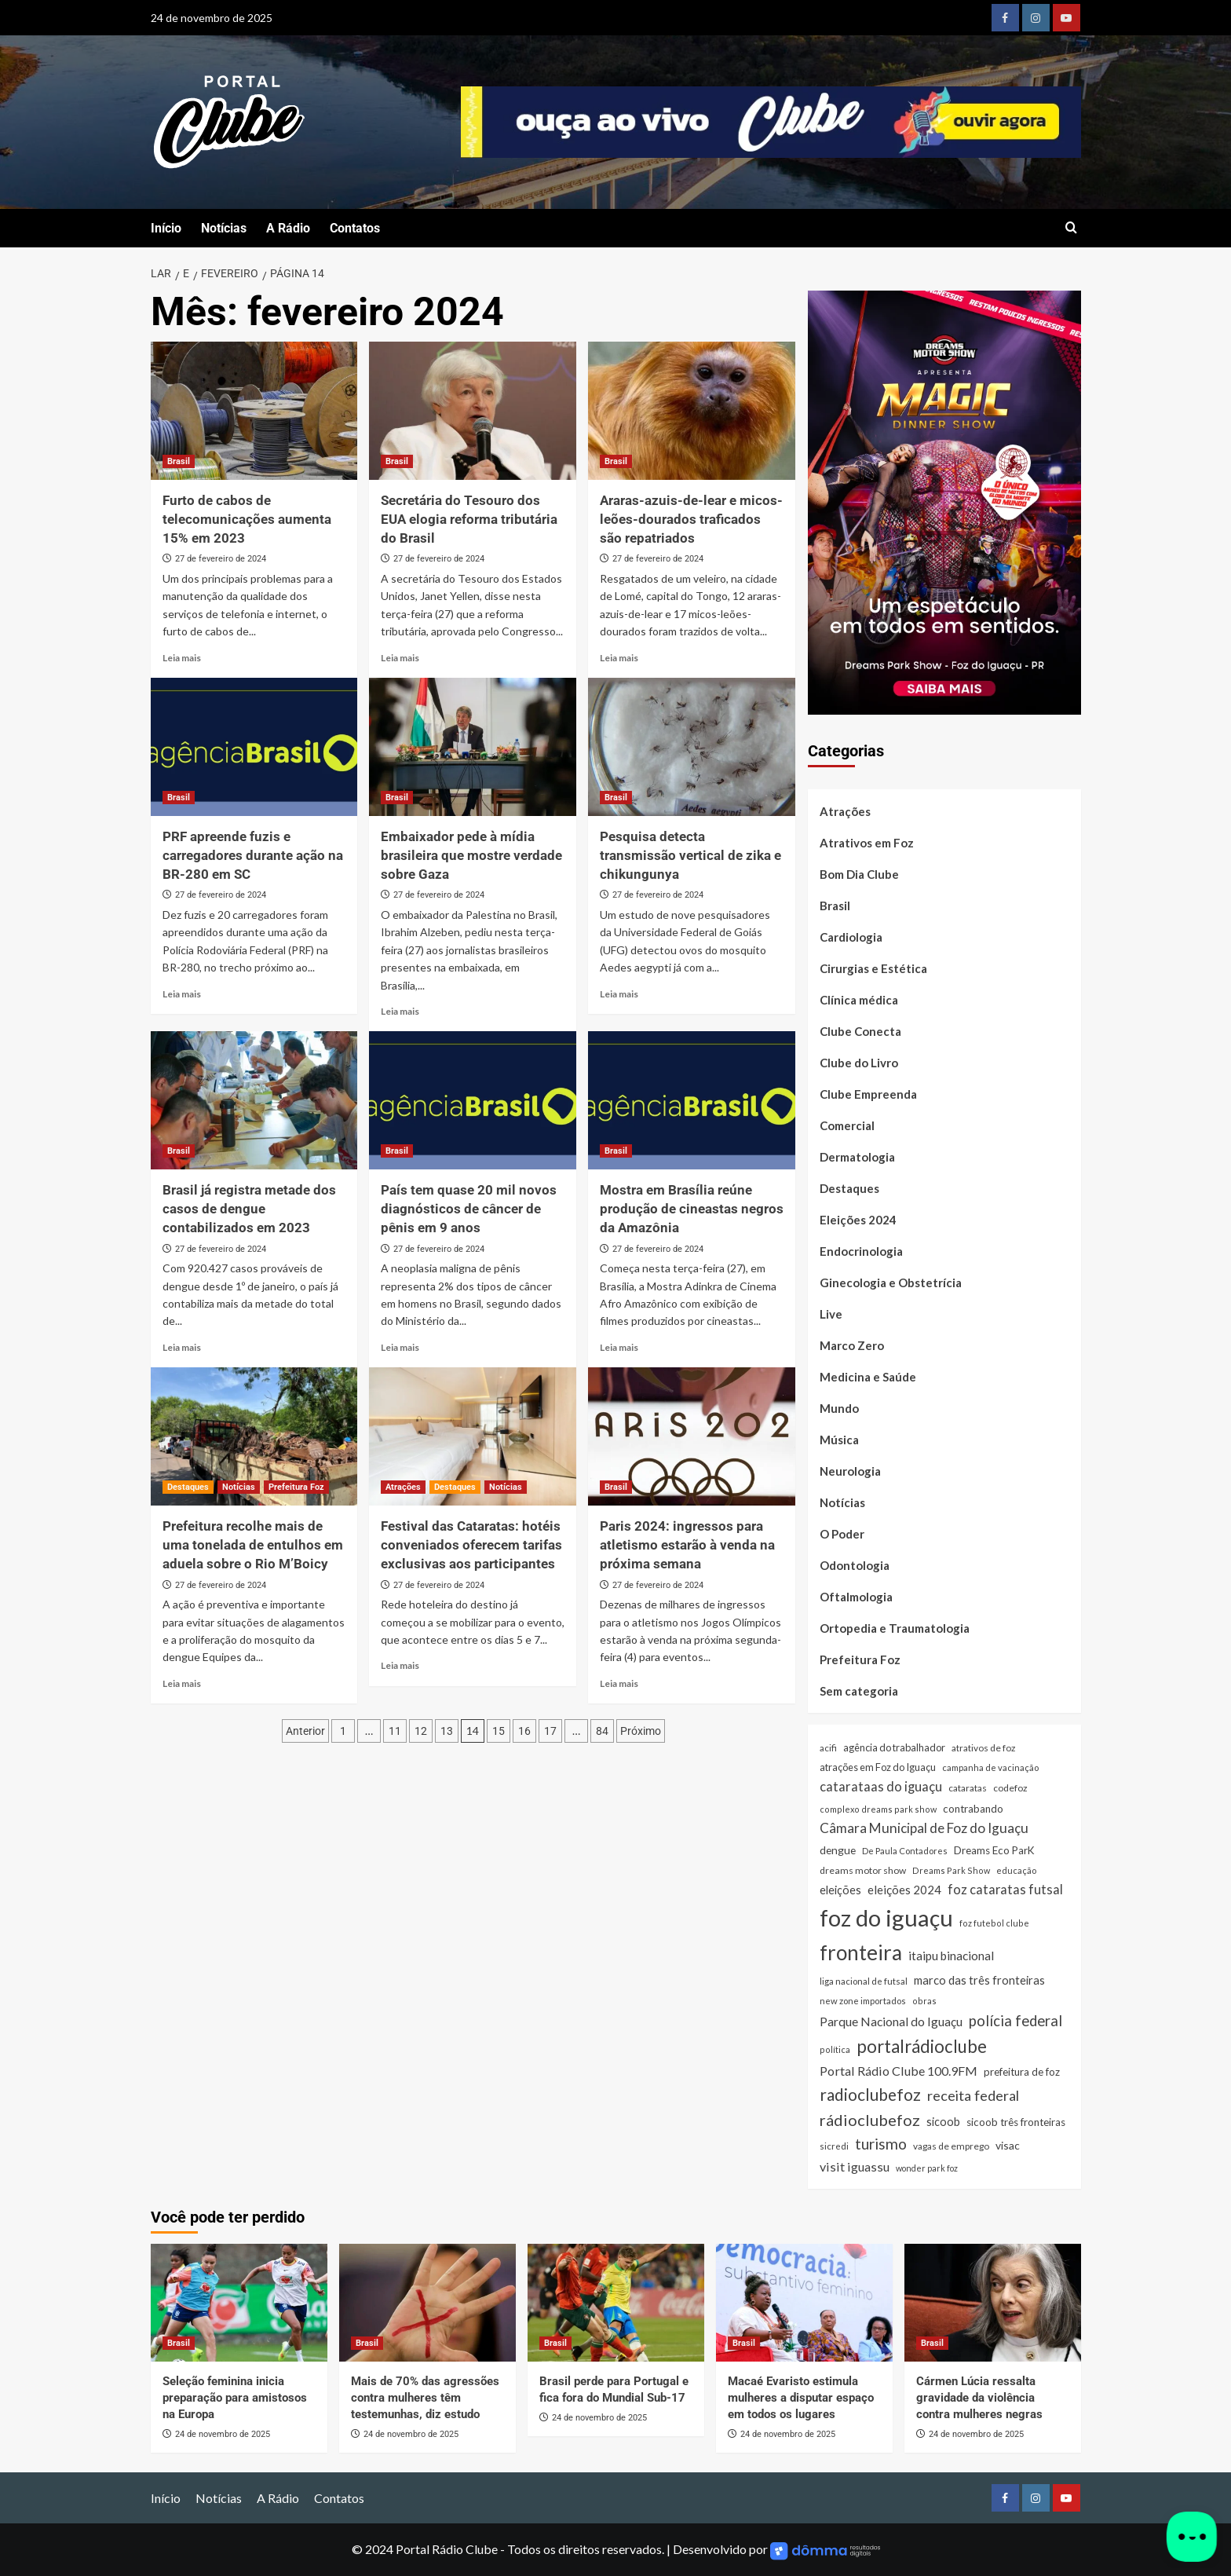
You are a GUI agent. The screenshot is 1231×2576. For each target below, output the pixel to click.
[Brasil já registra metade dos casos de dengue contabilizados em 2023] (254, 1100)
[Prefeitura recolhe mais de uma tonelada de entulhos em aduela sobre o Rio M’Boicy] (254, 1436)
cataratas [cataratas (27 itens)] (967, 1788)
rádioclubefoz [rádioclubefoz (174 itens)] (870, 2119)
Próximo (640, 1731)
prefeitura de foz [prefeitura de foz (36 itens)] (1022, 2072)
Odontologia (854, 1565)
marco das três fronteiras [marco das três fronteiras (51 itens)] (979, 1980)
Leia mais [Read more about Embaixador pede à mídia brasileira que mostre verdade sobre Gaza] (400, 1011)
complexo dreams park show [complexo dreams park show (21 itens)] (878, 1809)
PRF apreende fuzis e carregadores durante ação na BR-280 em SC (253, 855)
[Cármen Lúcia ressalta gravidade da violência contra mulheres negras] (992, 2303)
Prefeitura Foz (860, 1659)
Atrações (845, 811)
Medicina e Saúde (868, 1377)
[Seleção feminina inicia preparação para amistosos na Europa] (239, 2303)
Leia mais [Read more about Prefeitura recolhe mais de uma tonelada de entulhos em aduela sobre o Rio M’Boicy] (182, 1683)
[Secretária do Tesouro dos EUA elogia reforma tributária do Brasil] (472, 411)
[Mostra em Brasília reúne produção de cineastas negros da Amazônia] (691, 1100)
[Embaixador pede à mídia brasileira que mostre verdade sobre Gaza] (472, 747)
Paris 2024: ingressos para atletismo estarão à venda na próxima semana (687, 1545)
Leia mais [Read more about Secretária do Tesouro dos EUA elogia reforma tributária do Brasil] (400, 658)
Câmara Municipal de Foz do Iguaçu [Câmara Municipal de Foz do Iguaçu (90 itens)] (924, 1828)
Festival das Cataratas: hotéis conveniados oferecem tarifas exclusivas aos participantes (471, 1545)
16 (524, 1731)
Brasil (835, 905)
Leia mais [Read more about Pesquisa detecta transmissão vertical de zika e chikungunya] (619, 994)
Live (831, 1314)
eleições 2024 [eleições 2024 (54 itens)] (904, 1890)
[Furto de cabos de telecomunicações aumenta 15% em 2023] (254, 411)
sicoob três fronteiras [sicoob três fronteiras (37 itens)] (1015, 2122)
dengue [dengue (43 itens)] (838, 1850)
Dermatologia (857, 1157)
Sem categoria (859, 1691)
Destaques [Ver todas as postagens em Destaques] (188, 1487)
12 (421, 1731)
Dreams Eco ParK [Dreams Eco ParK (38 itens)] (994, 1850)
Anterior (305, 1731)
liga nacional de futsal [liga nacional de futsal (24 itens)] (864, 1981)
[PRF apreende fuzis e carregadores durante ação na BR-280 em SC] (254, 747)
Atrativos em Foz (867, 843)
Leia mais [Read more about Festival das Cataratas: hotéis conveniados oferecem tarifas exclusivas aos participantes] (400, 1665)
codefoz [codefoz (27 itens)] (1010, 1788)
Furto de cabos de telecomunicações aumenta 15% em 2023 (247, 519)
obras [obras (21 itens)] (924, 2001)
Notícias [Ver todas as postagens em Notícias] (238, 1487)
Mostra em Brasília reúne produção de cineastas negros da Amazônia (692, 1208)
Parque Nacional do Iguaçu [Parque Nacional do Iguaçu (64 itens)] (891, 2021)
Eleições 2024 (858, 1220)
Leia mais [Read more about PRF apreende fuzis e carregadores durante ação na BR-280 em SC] (182, 994)
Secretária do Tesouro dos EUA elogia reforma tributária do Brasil (469, 519)
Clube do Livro (859, 1063)
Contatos (355, 228)
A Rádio (288, 228)
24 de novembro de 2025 (222, 2434)
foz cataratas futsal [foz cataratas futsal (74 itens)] (1005, 1889)
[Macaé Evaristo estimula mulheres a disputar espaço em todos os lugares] (804, 2303)
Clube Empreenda (868, 1094)
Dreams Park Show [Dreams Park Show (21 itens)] (951, 1870)
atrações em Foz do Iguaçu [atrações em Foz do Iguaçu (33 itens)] (878, 1767)
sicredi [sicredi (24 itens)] (834, 2146)
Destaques (849, 1188)
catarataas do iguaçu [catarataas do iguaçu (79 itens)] (881, 1787)
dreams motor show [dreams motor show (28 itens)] (863, 1870)
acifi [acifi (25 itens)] (828, 1748)
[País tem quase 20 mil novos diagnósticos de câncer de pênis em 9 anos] (472, 1100)
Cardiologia (851, 937)
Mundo (839, 1408)
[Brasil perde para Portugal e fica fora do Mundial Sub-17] (616, 2303)
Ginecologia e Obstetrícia (891, 1282)
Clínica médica (859, 1000)
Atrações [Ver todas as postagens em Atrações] (403, 1487)
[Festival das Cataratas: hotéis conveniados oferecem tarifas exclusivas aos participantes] (472, 1436)
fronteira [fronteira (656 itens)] (861, 1952)
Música (839, 1440)
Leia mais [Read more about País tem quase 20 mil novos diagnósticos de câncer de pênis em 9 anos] (400, 1347)
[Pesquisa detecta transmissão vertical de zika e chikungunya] (691, 747)
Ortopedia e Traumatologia (895, 1628)
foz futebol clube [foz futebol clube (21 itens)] (994, 1923)
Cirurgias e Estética (873, 968)
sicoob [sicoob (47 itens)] (943, 2121)
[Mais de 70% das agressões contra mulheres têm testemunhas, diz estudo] (427, 2303)
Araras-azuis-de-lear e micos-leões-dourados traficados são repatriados (691, 519)
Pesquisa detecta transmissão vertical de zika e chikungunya (690, 855)
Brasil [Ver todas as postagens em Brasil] (178, 461)
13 (446, 1731)
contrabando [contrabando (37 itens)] (973, 1808)
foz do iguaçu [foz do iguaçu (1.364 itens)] (886, 1917)
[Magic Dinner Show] (944, 500)
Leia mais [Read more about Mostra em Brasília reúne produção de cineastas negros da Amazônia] (619, 1347)
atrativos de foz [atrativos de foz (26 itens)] (983, 1748)
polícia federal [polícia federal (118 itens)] (1015, 2020)
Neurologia (850, 1471)
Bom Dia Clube (859, 874)
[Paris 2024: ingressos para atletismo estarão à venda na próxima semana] (691, 1436)
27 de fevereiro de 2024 (220, 559)
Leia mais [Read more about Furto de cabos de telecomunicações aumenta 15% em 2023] (182, 658)
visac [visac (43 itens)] (1007, 2145)
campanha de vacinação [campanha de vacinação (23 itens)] (990, 1767)
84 (602, 1731)
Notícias (224, 228)
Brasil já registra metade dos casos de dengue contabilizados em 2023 (249, 1208)
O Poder (842, 1534)
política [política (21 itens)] (835, 2049)
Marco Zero (852, 1345)
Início (166, 228)
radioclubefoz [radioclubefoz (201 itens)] (870, 2094)
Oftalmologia (856, 1597)
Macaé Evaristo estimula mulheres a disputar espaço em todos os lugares (801, 2397)
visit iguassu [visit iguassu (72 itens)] (854, 2166)
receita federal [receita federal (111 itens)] (973, 2095)
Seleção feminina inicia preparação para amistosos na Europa (235, 2397)
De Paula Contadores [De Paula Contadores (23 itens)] (905, 1851)
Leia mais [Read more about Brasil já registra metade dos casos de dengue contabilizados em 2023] (182, 1347)
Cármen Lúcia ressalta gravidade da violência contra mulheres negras (979, 2397)
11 (395, 1731)
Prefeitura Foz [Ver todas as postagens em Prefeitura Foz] (296, 1487)
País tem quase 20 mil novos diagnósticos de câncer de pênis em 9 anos (469, 1208)
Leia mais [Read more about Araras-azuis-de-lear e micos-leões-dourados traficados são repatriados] (619, 658)
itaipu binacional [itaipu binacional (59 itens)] (951, 1955)
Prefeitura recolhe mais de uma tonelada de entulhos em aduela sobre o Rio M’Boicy (253, 1545)
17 (550, 1731)
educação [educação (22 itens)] (1016, 1870)
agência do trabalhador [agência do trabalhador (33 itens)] (894, 1747)
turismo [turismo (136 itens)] (881, 2144)
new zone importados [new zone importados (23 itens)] (863, 2001)
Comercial (847, 1125)
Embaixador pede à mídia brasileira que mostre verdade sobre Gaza (471, 855)
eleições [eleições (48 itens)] (840, 1890)
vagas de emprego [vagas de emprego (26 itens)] (951, 2146)
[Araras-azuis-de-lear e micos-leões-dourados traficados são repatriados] (691, 411)
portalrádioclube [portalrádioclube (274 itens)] (922, 2046)
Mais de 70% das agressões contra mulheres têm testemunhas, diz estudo (425, 2397)
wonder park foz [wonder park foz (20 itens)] (927, 2168)
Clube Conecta (860, 1031)
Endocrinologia (861, 1251)
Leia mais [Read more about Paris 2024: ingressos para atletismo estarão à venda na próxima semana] (619, 1683)
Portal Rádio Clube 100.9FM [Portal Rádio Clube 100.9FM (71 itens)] (898, 2070)
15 (498, 1731)
